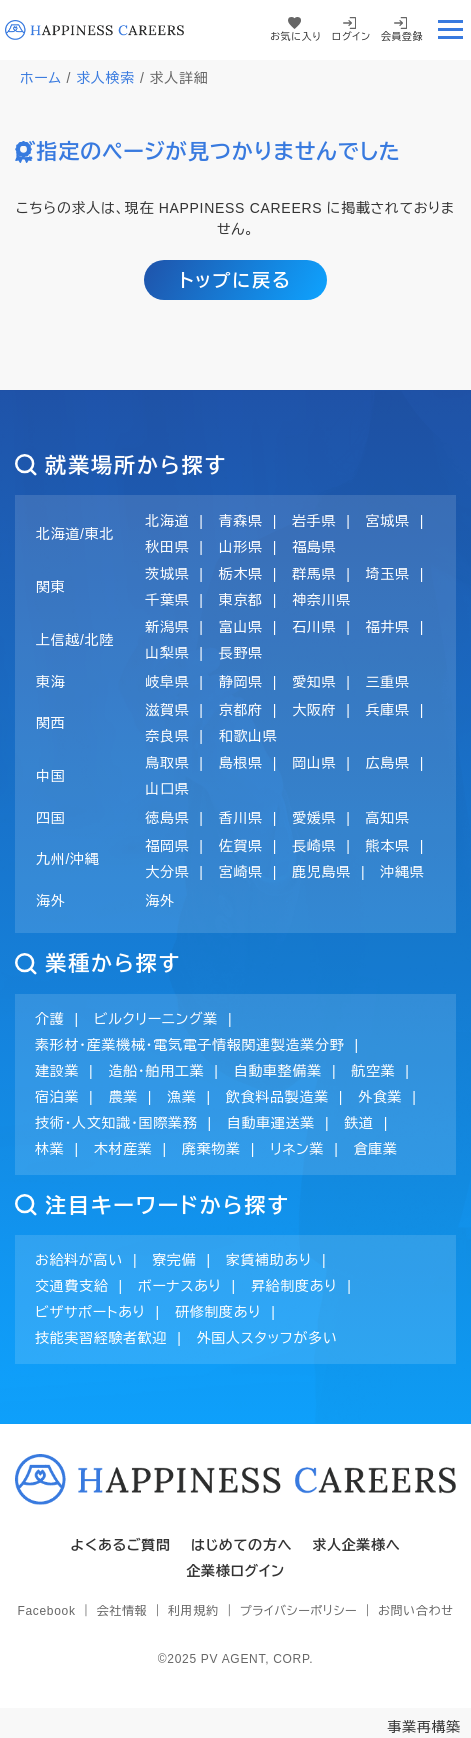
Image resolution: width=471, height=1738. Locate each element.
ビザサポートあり (90, 1312)
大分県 (167, 872)
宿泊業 (57, 1097)
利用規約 (193, 1611)
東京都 (241, 600)
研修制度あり (218, 1312)
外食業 (380, 1097)
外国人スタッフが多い (267, 1338)
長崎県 (314, 846)
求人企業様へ (356, 1545)
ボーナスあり (180, 1286)
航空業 (373, 1071)
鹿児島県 (321, 872)
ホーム (41, 78)
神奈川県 (321, 600)
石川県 (314, 627)
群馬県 (314, 574)
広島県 (388, 763)
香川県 (241, 818)
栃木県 (241, 574)
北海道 (167, 521)
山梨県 (167, 653)
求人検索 (105, 78)
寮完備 (174, 1260)
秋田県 (167, 547)
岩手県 (314, 521)
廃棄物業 (211, 1149)
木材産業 (123, 1149)
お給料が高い (79, 1260)
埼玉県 (388, 574)
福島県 (314, 547)
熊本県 (388, 846)
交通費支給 (72, 1286)
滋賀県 (167, 710)
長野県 (241, 653)
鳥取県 (167, 763)
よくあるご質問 (121, 1545)
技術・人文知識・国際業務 (116, 1123)
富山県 (241, 627)
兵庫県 (388, 710)
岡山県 (314, 763)
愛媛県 (314, 818)
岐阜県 (167, 682)
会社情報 (121, 1611)
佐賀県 (241, 846)
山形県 (241, 547)
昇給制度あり (294, 1286)
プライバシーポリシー (299, 1611)
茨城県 (167, 574)
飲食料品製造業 (277, 1097)
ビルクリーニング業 (156, 1019)
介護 (49, 1019)
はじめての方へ (242, 1545)
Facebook (46, 1611)
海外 (159, 901)
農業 (122, 1097)
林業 (49, 1149)
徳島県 (167, 818)
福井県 (388, 627)
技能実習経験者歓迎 (101, 1338)
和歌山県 (248, 736)
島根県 (241, 763)
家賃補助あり (269, 1260)
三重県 (388, 682)
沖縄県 (402, 872)
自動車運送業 (271, 1123)
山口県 (167, 789)
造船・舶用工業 (156, 1071)
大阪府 (314, 710)
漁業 (181, 1097)
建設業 (57, 1071)
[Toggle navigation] (450, 30)
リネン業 (297, 1149)
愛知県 (314, 682)
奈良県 (167, 736)
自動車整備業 (278, 1071)
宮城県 (388, 521)
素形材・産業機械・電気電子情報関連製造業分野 (189, 1045)
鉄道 (358, 1123)
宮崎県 (241, 872)
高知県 (388, 818)
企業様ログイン (235, 1571)
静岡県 (241, 682)
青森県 (241, 521)
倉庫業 (376, 1149)
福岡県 (167, 846)
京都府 (241, 710)
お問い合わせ (416, 1611)
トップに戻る (235, 281)
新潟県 (167, 627)
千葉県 (167, 600)
